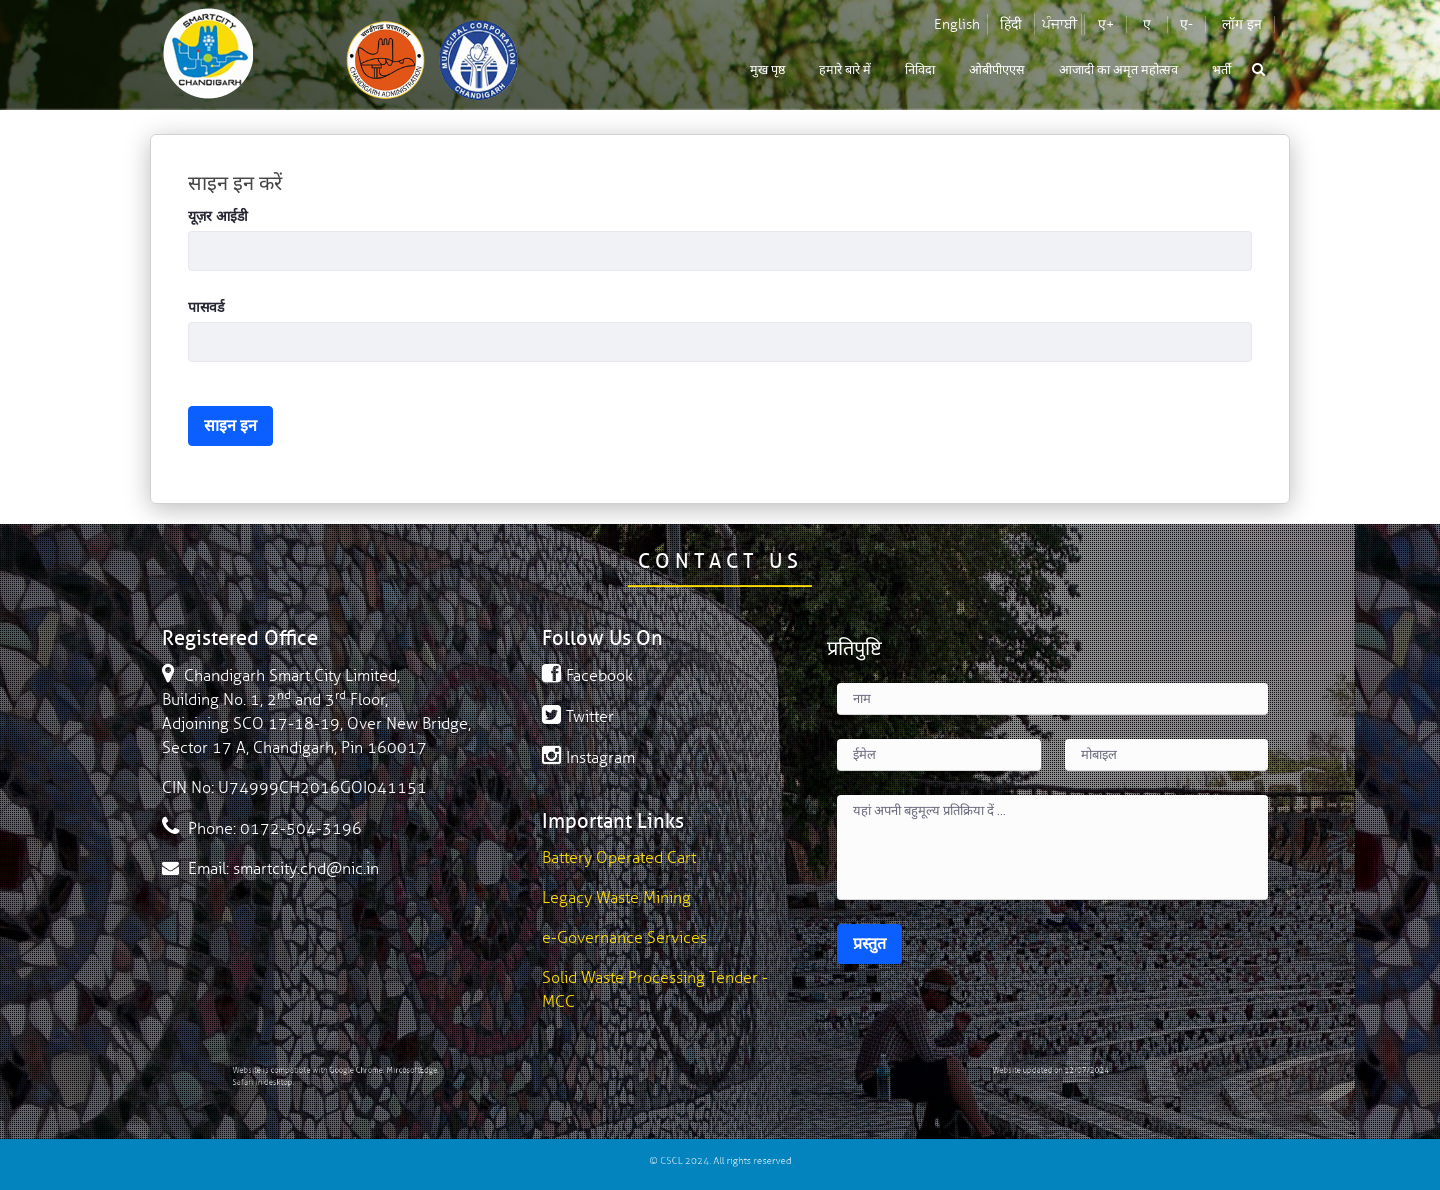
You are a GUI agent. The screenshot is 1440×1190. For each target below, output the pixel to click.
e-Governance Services (624, 938)
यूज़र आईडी (218, 216)
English (957, 24)
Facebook (587, 676)
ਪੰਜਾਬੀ (1059, 24)
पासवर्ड (206, 307)
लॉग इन (1242, 24)
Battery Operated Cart (619, 858)
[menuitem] (767, 70)
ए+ (1106, 24)
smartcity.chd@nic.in (306, 869)
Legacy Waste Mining (616, 898)
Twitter (578, 717)
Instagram (588, 758)
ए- (1186, 24)
